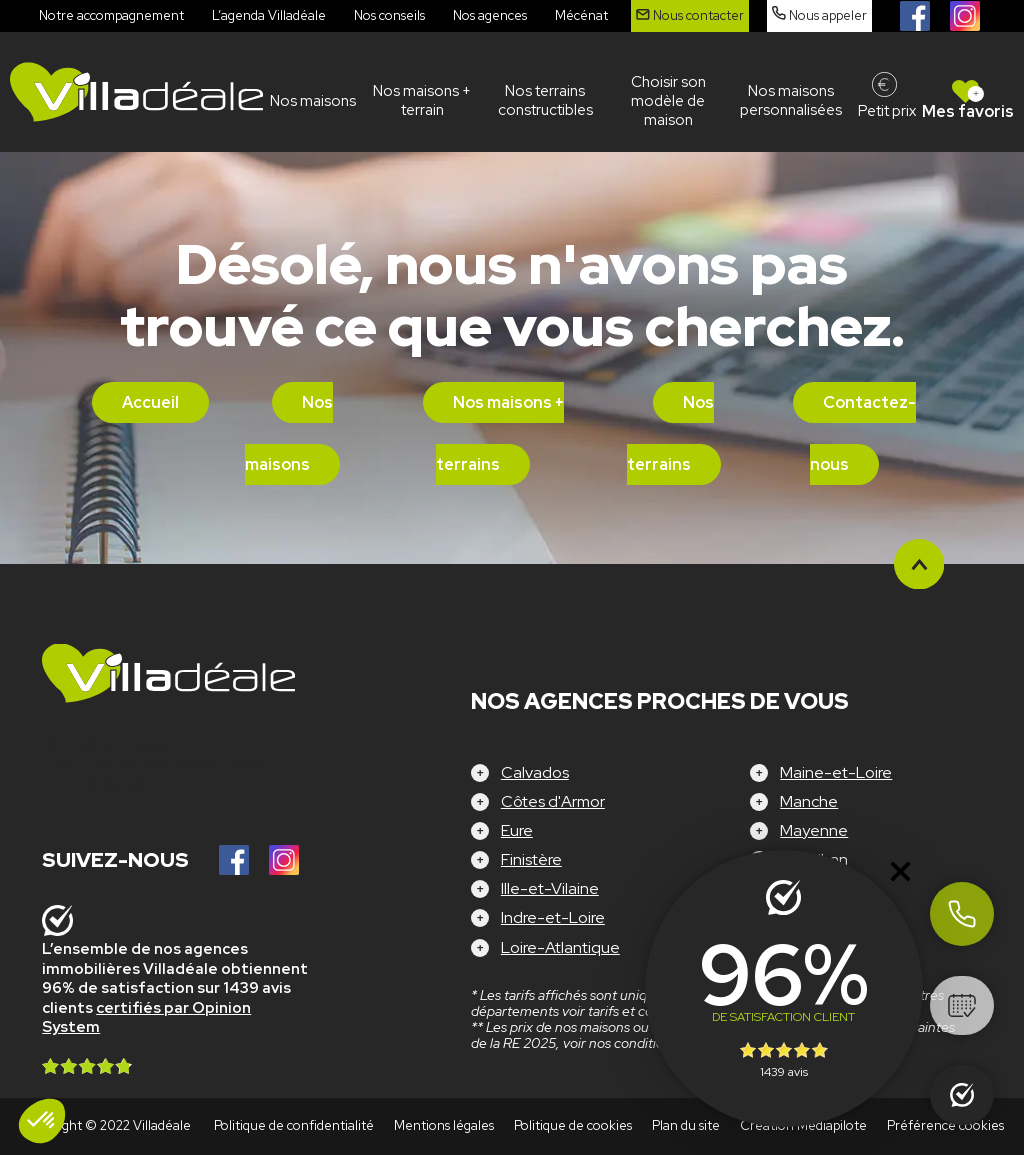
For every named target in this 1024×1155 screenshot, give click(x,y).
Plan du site (686, 1125)
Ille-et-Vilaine (550, 888)
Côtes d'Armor (553, 801)
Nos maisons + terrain (422, 100)
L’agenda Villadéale (269, 15)
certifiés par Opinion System (146, 1018)
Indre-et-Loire (553, 917)
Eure (517, 830)
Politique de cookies (573, 1125)
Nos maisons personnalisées (791, 100)
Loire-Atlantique (560, 947)
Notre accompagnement (111, 15)
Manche (809, 801)
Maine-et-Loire (836, 772)
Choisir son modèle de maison (668, 101)
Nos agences (490, 15)
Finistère (531, 859)
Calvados (535, 772)
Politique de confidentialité (294, 1125)
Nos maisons (313, 101)
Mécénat (581, 15)
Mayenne (814, 830)
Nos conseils (389, 15)
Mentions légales (444, 1125)
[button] (42, 1121)
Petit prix (887, 111)
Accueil (150, 402)
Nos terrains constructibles (545, 100)
